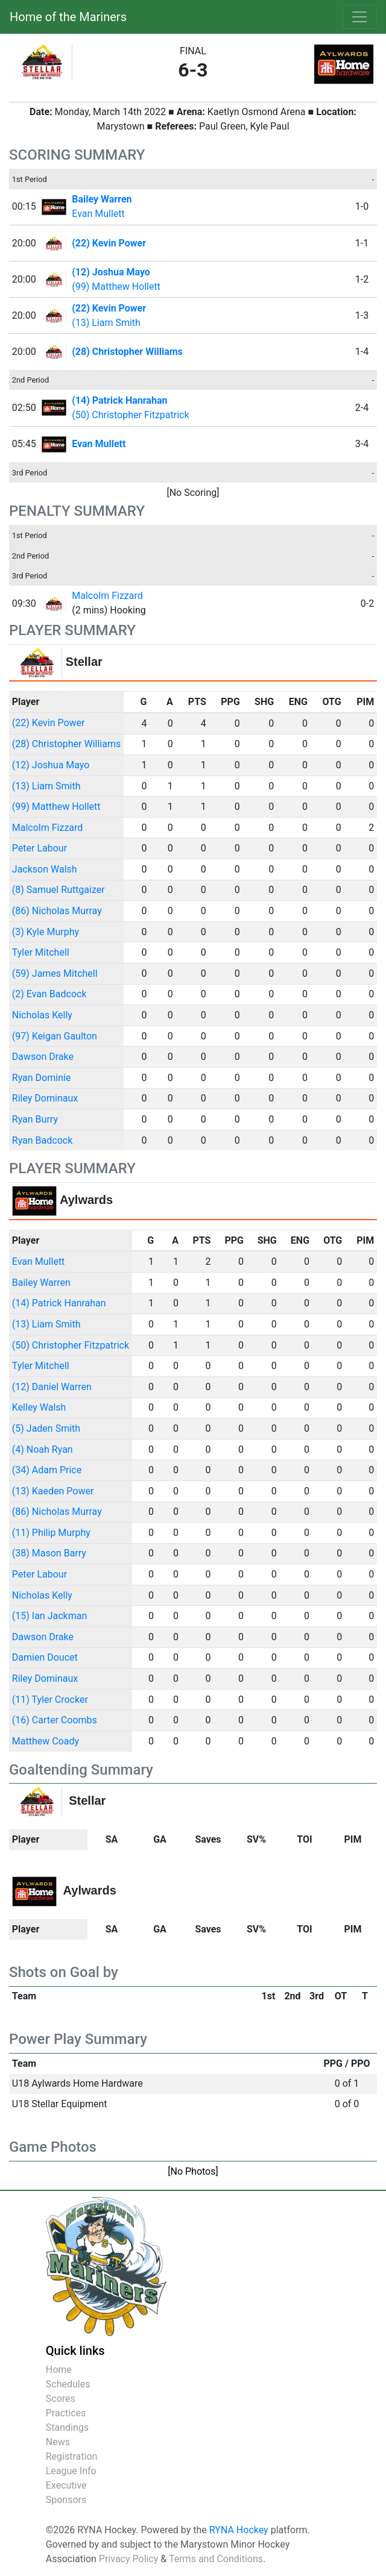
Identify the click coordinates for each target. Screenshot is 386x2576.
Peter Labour (39, 848)
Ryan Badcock (42, 1140)
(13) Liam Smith (106, 322)
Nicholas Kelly (42, 1015)
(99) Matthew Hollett (116, 286)
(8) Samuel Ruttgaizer (58, 889)
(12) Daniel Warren (52, 1387)
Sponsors (66, 2499)
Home (59, 2369)
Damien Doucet (45, 1657)
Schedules (68, 2384)
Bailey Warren (41, 1282)
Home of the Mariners (68, 17)
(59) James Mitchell (55, 973)
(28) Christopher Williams (66, 744)
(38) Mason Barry (49, 1553)
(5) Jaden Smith (46, 1428)
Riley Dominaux (45, 1098)
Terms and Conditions (216, 2559)
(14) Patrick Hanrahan (59, 1303)
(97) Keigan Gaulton (54, 1036)
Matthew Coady (45, 1741)
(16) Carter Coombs (54, 1720)
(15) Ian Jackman (49, 1616)
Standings (67, 2427)
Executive (66, 2485)
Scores (60, 2398)
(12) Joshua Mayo (51, 765)
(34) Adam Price (46, 1470)
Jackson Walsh (44, 869)
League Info (71, 2471)
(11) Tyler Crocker (50, 1699)
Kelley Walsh (39, 1407)
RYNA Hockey (238, 2530)
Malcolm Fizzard (107, 595)
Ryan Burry (35, 1119)
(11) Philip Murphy (51, 1532)
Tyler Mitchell (40, 952)
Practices (66, 2413)
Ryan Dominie (41, 1077)
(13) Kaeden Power (53, 1491)
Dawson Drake (43, 1056)
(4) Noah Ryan (42, 1449)
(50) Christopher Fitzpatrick (130, 415)
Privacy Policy (129, 2559)
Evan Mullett (98, 213)
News (58, 2442)
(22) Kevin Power (48, 723)
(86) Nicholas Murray (57, 911)
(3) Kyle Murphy (45, 932)
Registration (72, 2456)
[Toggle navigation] (359, 17)
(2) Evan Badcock (49, 994)
